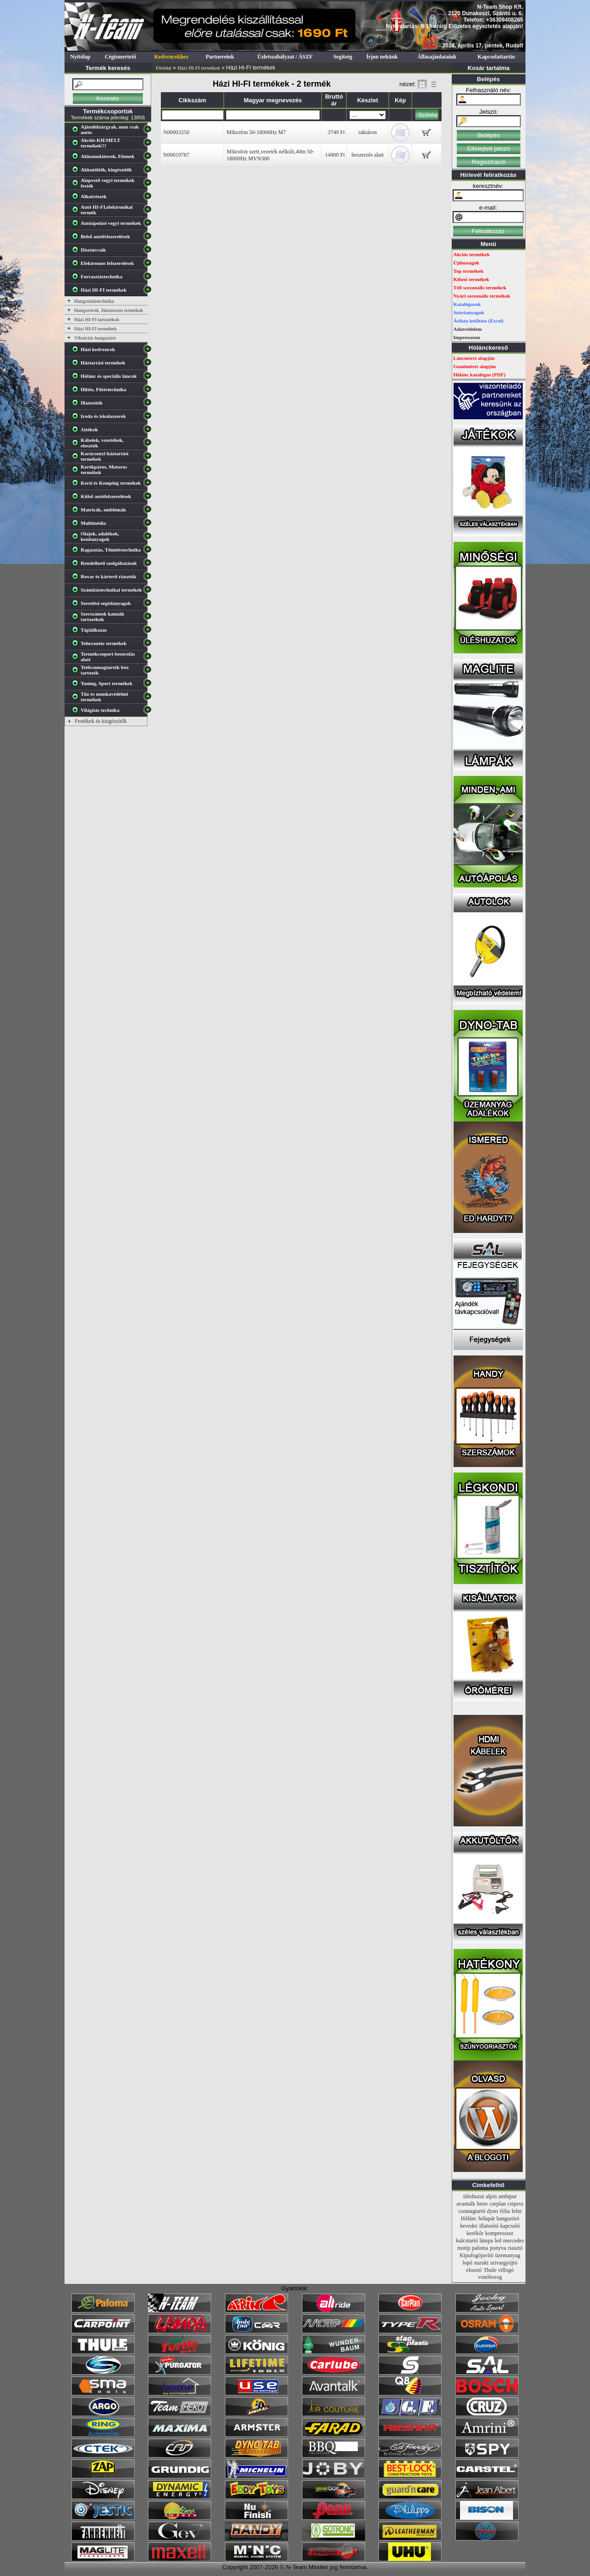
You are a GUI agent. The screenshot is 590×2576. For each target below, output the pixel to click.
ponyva (498, 2248)
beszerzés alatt (368, 155)
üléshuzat (473, 2196)
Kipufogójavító (476, 2255)
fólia (505, 2211)
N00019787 (176, 155)
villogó (506, 2270)
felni (517, 2211)
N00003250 (176, 132)
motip (463, 2248)
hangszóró (507, 2218)
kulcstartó (467, 2240)
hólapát (486, 2218)
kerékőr (475, 2233)
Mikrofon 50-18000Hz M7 (256, 132)
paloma (480, 2248)
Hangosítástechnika (94, 301)
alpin (491, 2196)
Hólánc (469, 2218)
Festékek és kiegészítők (101, 721)
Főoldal (163, 67)
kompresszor (499, 2233)
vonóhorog (490, 2277)
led (498, 2240)
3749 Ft (336, 132)
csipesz (515, 2203)
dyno (492, 2211)
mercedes (513, 2240)
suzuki (481, 2262)
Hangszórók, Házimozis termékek (108, 310)
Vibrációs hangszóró (95, 337)
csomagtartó (471, 2211)
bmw (482, 2203)
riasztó (515, 2248)
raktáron (368, 132)
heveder (469, 2226)
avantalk (465, 2203)
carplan (498, 2203)
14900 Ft (335, 155)
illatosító (489, 2226)
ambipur (507, 2196)
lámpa (486, 2240)
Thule (490, 2270)
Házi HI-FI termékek (198, 67)
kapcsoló (510, 2226)
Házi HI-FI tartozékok (96, 319)
